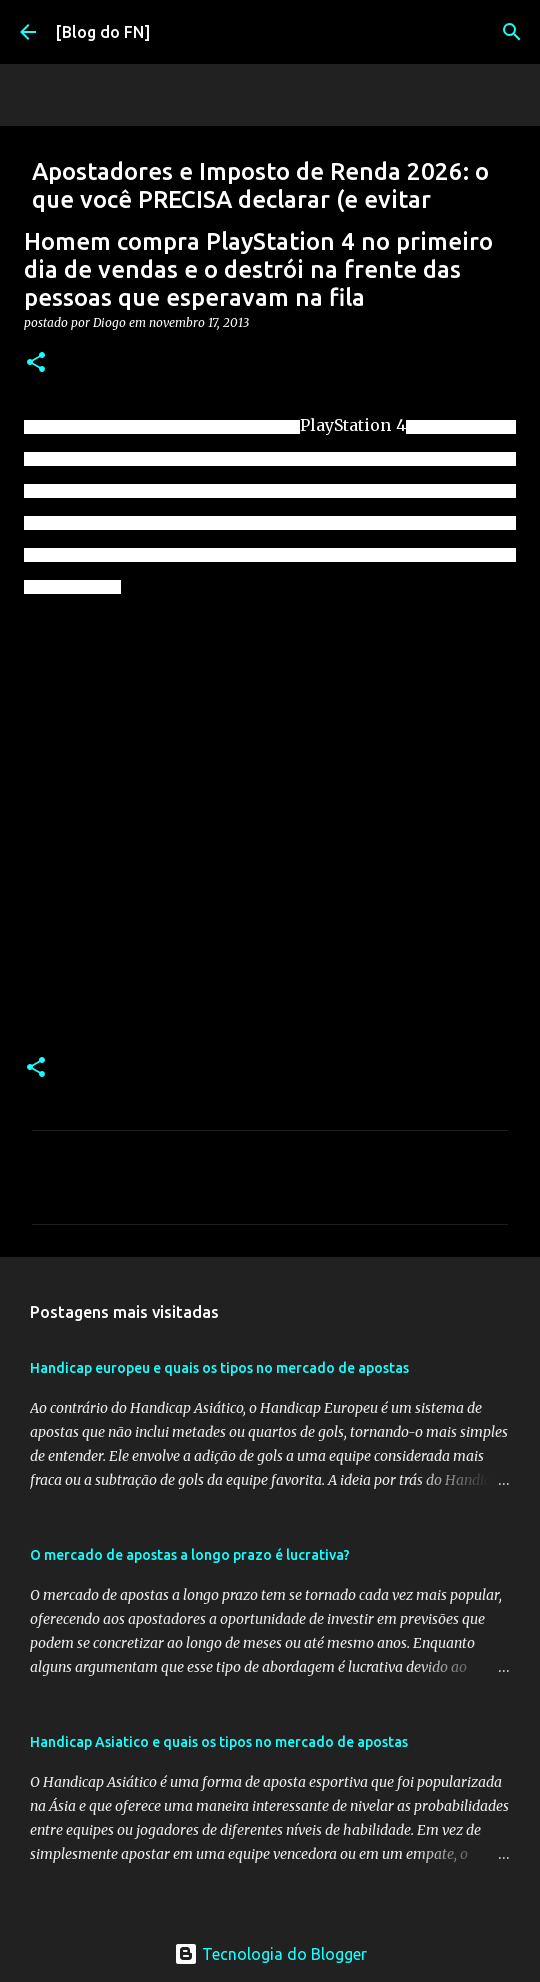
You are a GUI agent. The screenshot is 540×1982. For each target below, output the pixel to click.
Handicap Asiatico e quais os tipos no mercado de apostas (219, 1742)
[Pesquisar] (512, 32)
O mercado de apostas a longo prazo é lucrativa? (190, 1555)
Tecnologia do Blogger (270, 1954)
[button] (36, 363)
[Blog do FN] (103, 32)
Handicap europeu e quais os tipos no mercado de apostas (219, 1368)
